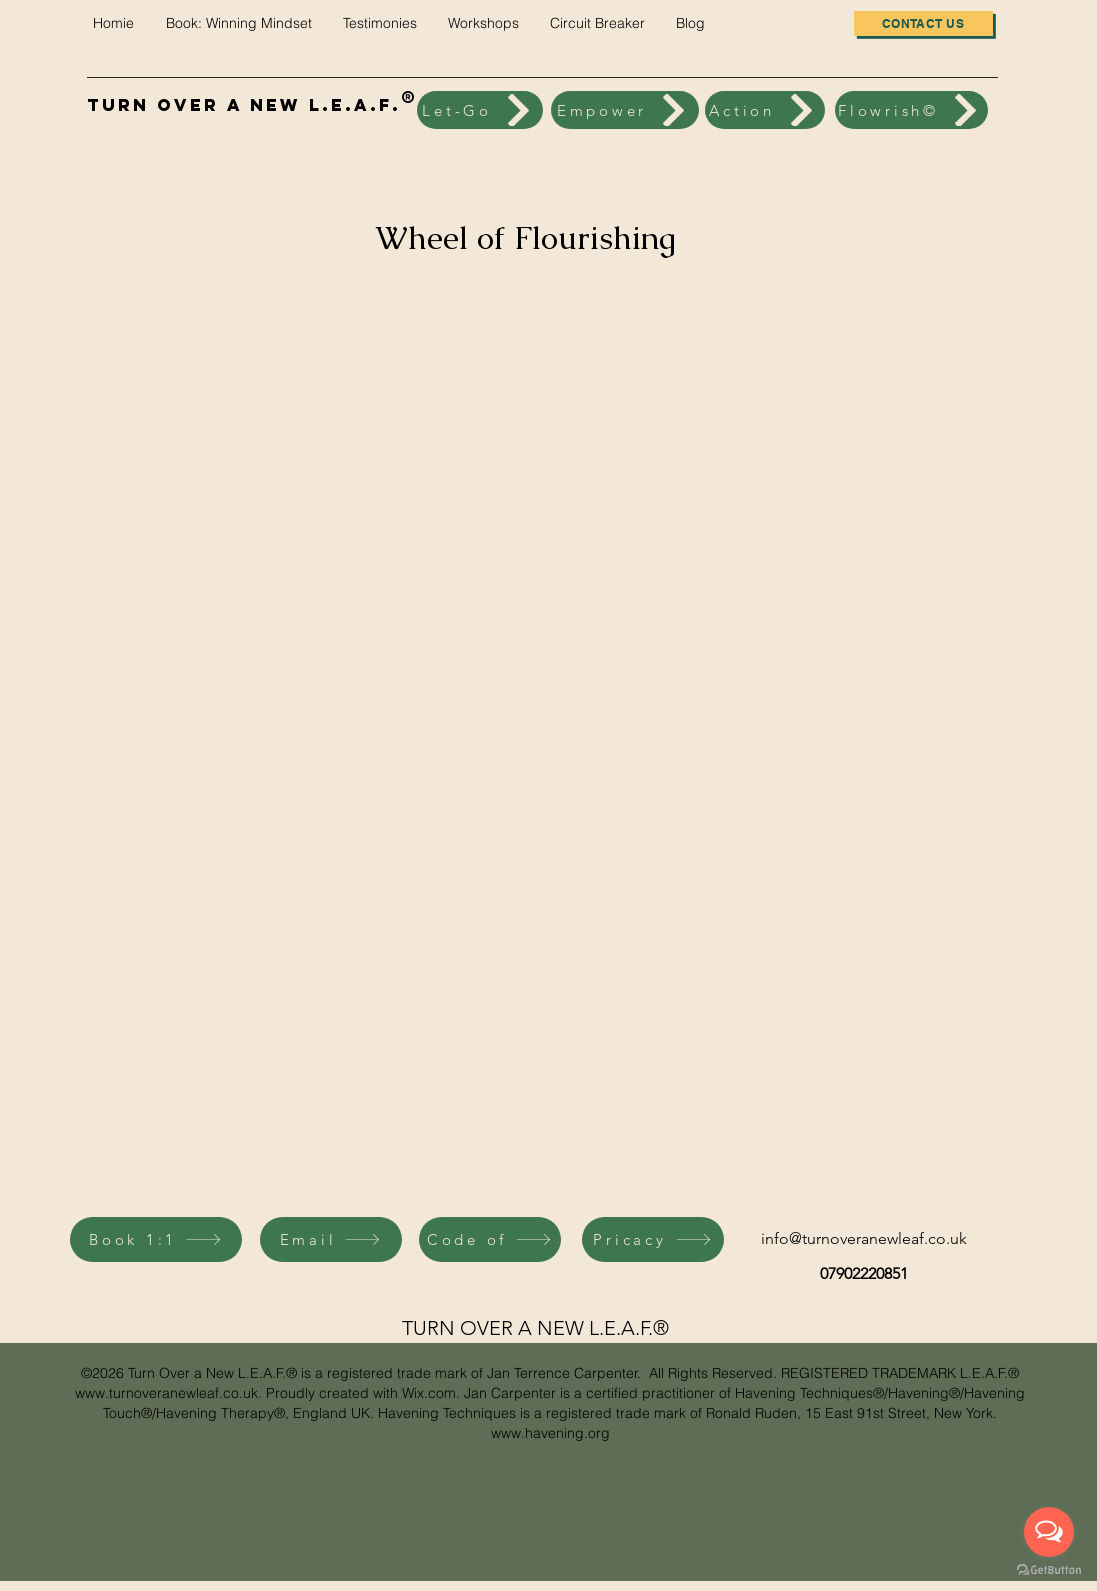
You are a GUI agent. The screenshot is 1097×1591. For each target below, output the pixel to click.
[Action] (765, 110)
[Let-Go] (480, 110)
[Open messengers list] (1049, 1532)
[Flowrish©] (911, 110)
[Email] (331, 1239)
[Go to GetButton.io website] (1049, 1570)
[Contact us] (923, 23)
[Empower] (625, 110)
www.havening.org (550, 1433)
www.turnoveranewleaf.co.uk (166, 1393)
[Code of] (490, 1239)
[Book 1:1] (156, 1239)
